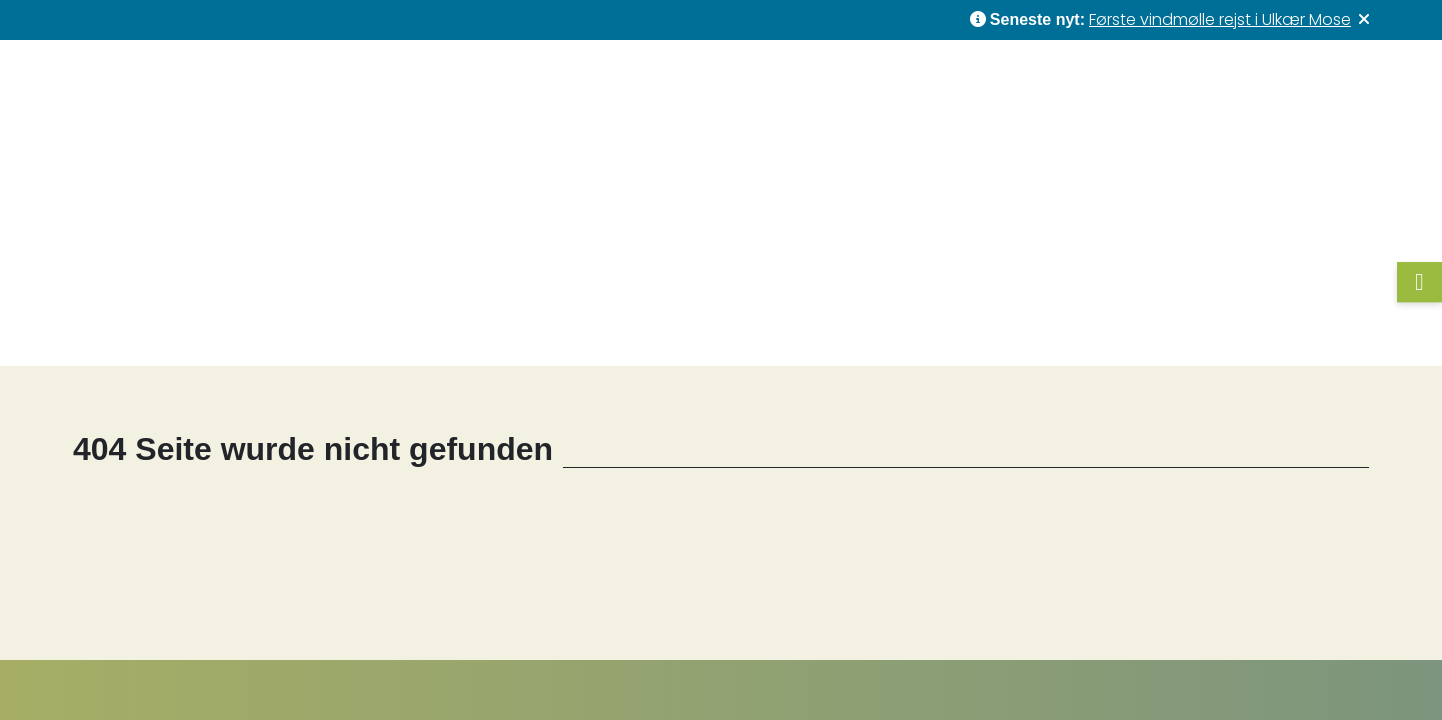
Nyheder (903, 91)
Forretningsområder (1049, 92)
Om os (1208, 92)
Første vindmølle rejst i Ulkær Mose (1220, 19)
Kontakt (1321, 91)
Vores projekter (755, 92)
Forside (200, 328)
